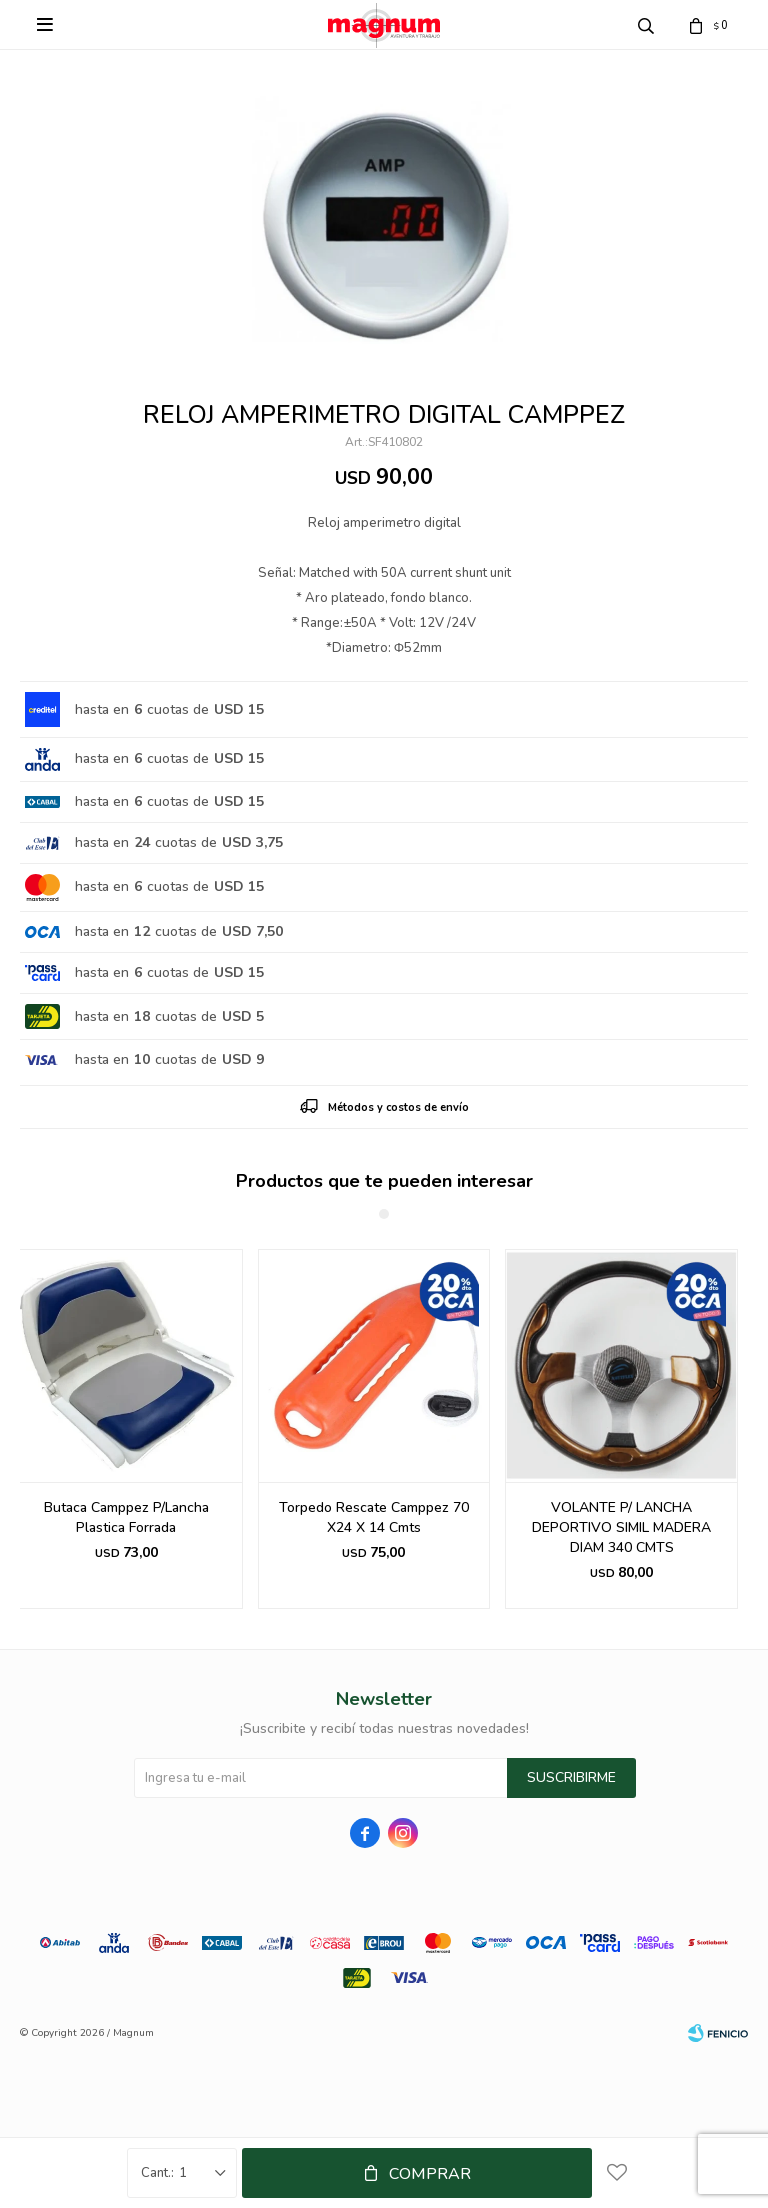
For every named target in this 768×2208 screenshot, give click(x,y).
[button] (724, 1429)
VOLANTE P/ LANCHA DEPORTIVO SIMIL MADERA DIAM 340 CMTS (621, 1527)
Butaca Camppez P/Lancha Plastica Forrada (126, 1517)
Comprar (430, 2174)
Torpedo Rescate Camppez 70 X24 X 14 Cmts (374, 1517)
